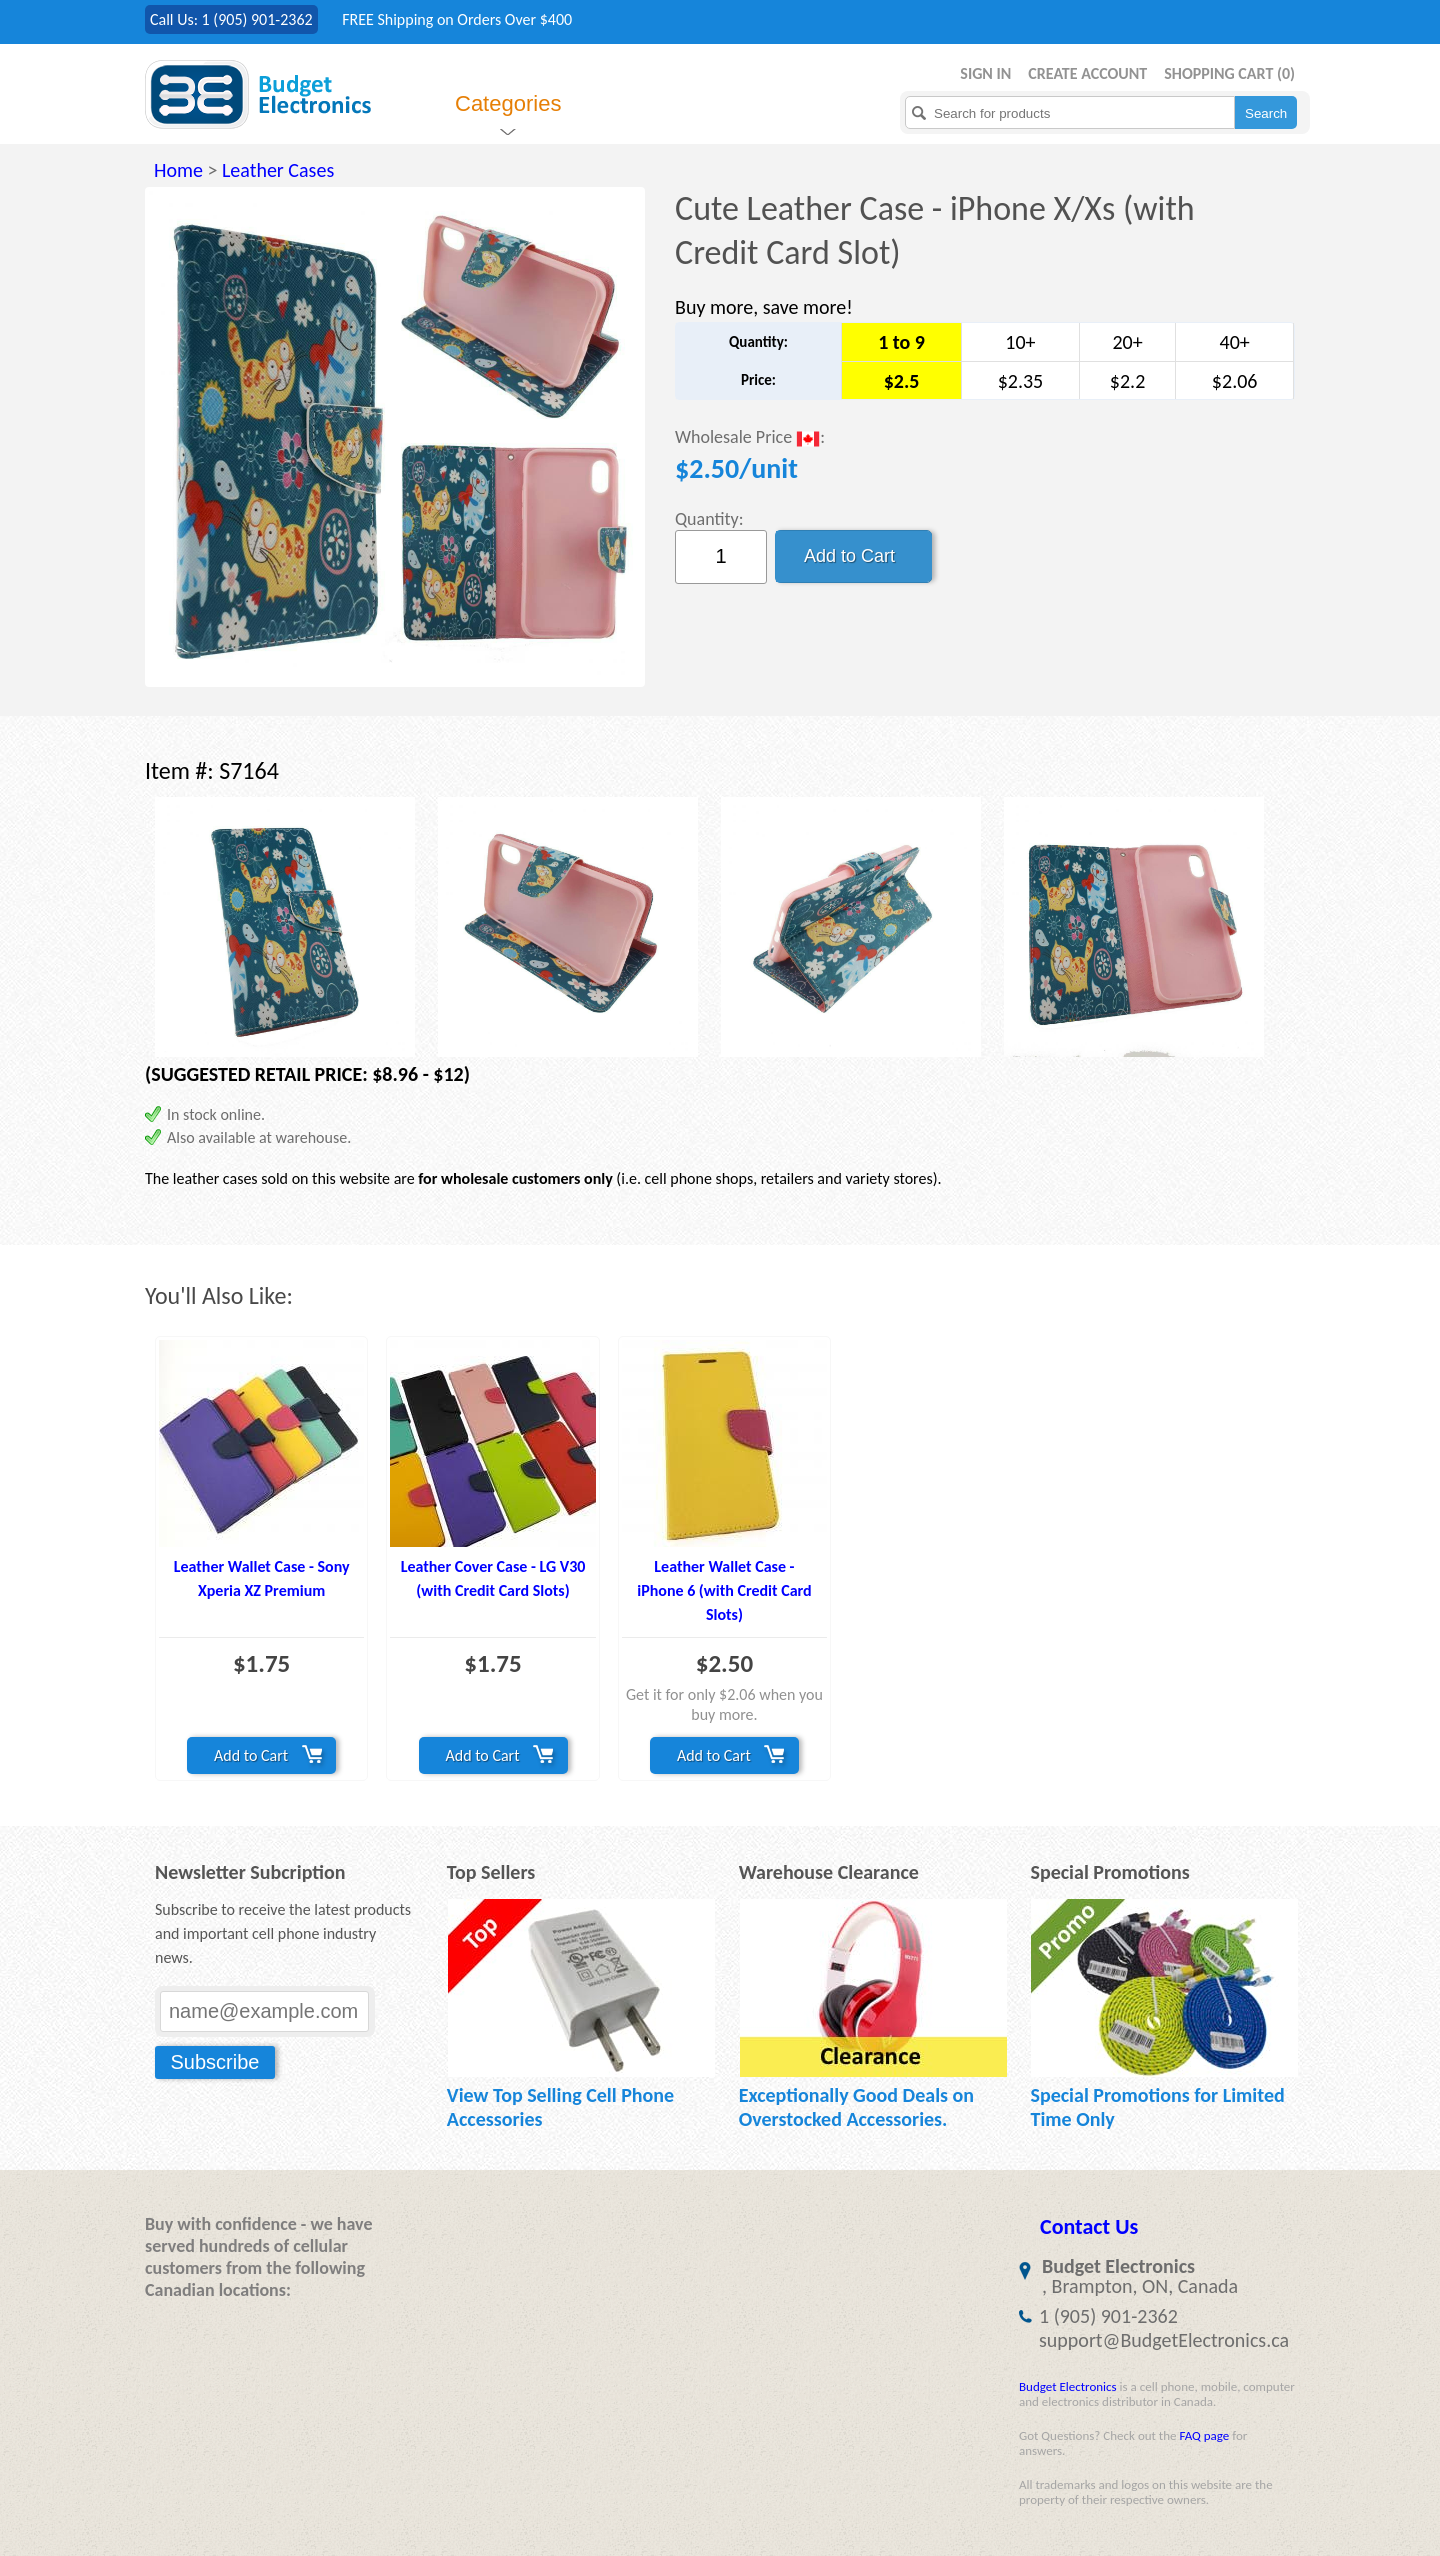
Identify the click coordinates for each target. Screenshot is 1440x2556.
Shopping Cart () (1229, 73)
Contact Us (1089, 2226)
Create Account (1087, 73)
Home (178, 170)
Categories (508, 103)
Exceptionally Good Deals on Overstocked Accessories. (856, 2107)
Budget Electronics (1068, 2386)
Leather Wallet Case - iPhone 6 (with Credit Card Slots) (724, 1590)
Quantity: (709, 519)
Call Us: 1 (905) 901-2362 (231, 19)
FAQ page (1204, 2435)
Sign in (985, 73)
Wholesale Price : (750, 438)
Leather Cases (278, 170)
